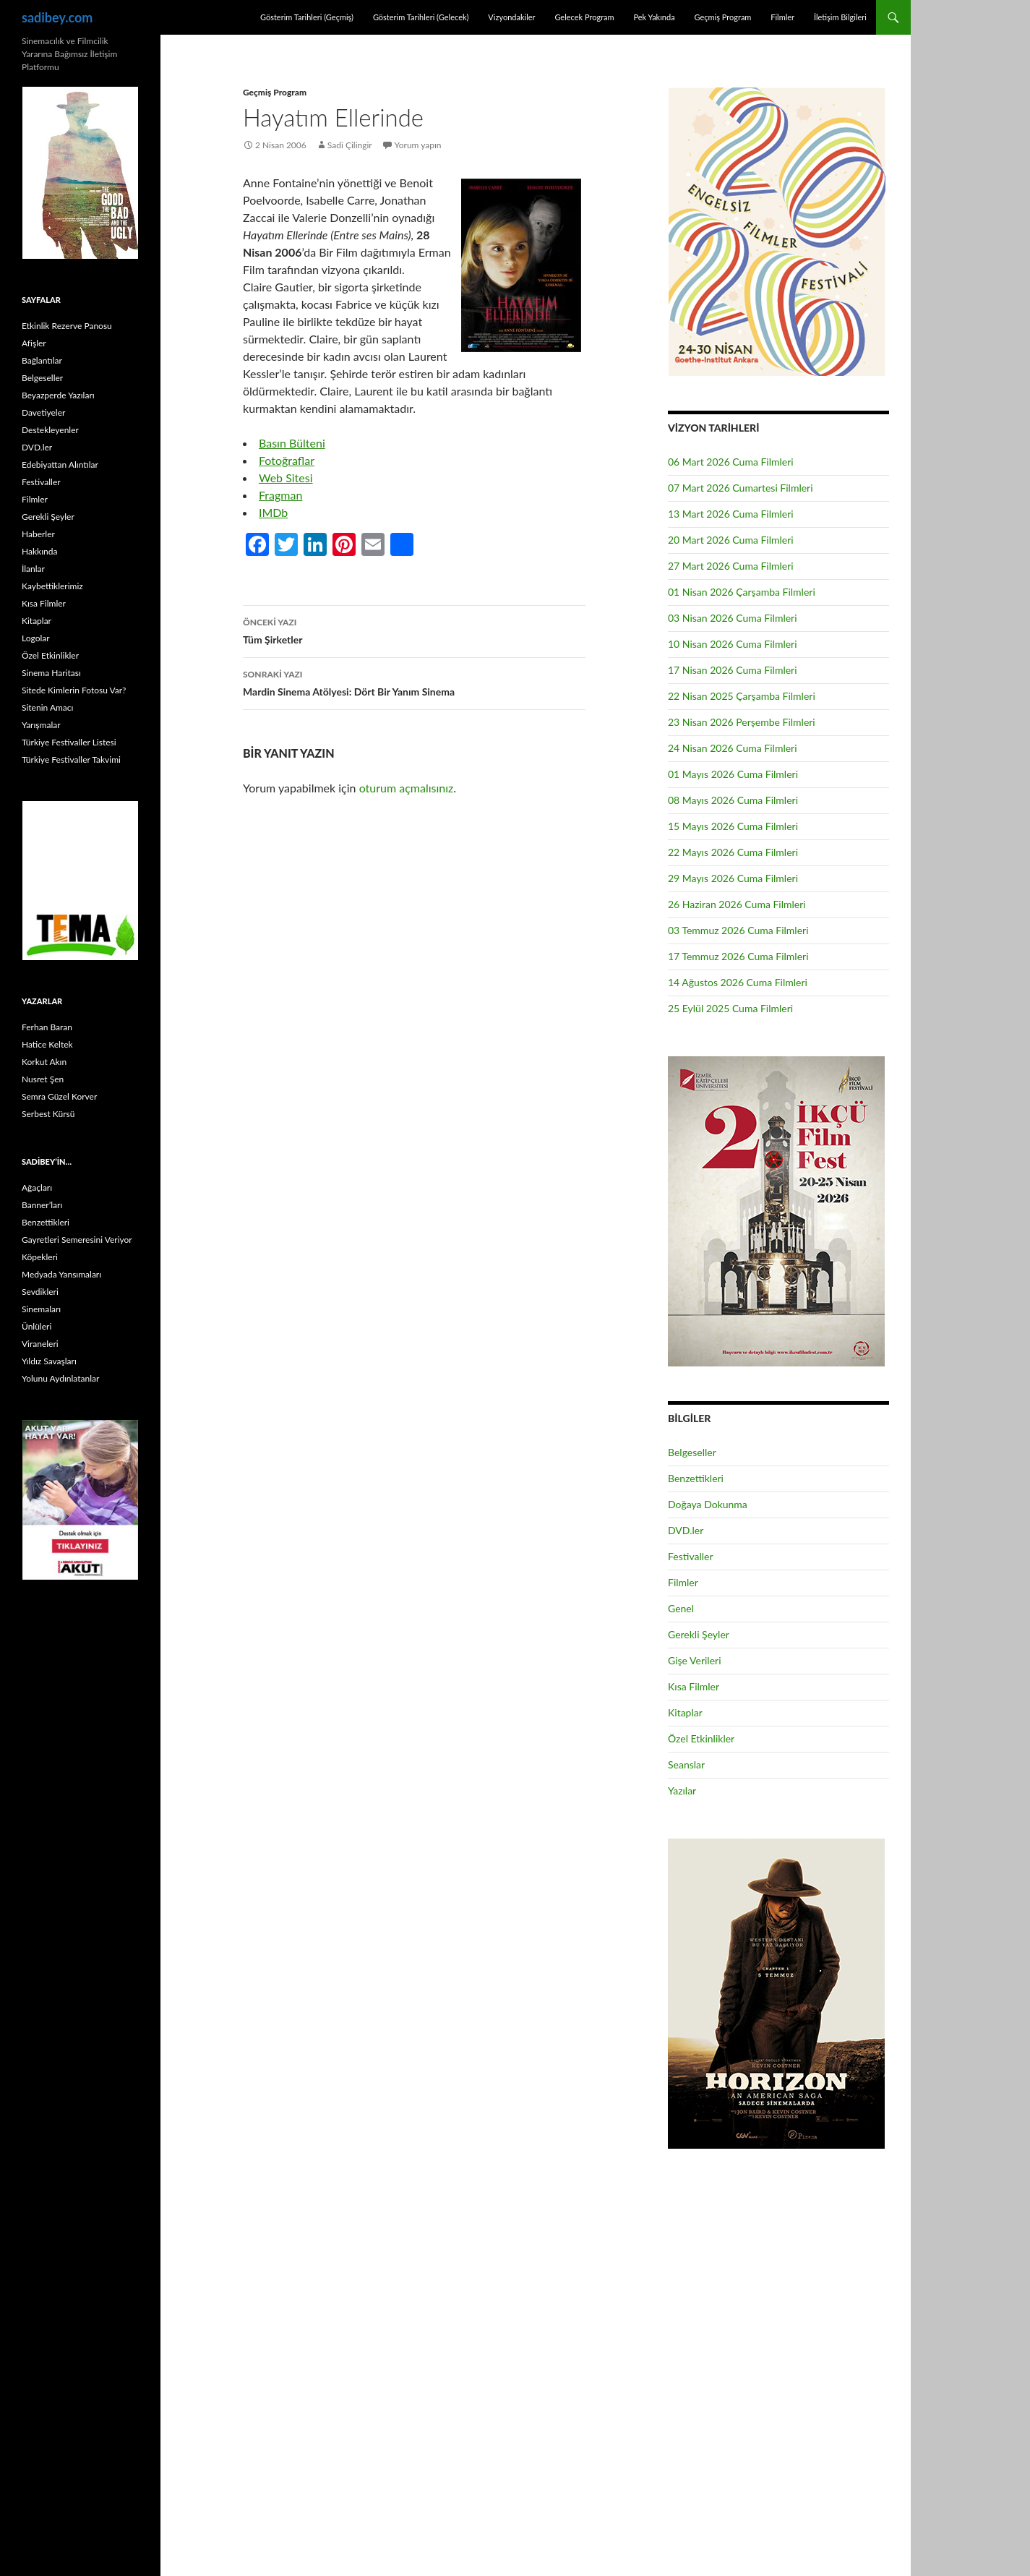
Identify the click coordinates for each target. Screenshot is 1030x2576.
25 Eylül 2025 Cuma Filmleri (730, 1008)
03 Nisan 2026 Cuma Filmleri (732, 618)
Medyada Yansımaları (61, 1274)
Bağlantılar (42, 360)
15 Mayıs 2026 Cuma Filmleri (733, 826)
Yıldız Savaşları (49, 1361)
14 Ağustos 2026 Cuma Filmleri (737, 982)
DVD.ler (685, 1530)
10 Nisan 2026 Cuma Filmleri (732, 644)
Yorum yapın (418, 145)
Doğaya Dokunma (707, 1504)
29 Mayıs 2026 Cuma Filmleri (733, 878)
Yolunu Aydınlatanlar (60, 1378)
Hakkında (39, 551)
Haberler (38, 534)
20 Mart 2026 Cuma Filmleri (731, 540)
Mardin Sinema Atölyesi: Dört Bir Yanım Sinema (414, 682)
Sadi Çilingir (349, 145)
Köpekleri (40, 1256)
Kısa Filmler (693, 1686)
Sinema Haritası (51, 672)
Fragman (280, 495)
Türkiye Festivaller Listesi (69, 742)
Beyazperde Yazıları (58, 395)
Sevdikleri (40, 1291)
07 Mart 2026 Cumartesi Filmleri (740, 488)
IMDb (273, 512)
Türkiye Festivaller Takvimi (71, 759)
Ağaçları (37, 1187)
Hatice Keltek (47, 1044)
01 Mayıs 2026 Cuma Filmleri (733, 774)
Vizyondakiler (511, 17)
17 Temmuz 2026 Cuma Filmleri (738, 956)
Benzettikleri (696, 1478)
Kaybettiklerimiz (52, 586)
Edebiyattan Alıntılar (60, 464)
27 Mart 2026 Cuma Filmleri (731, 566)
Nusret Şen (43, 1079)
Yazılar (682, 1790)
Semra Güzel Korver (59, 1096)
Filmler (782, 17)
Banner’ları (42, 1204)
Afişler (34, 343)
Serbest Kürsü (48, 1113)
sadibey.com (57, 17)
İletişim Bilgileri (840, 17)
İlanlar (33, 568)
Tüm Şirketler (414, 630)
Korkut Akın (44, 1061)
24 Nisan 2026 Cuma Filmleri (732, 748)
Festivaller (690, 1556)
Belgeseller (692, 1452)
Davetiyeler (43, 412)
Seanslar (686, 1764)
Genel (681, 1608)
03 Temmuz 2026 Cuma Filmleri (738, 930)
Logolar (36, 638)
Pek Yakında (653, 17)
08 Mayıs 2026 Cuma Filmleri (733, 800)
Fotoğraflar (286, 460)
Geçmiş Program (722, 17)
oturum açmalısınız (406, 788)
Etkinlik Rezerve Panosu (67, 325)
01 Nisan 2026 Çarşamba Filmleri (741, 592)
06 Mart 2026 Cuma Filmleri (731, 461)
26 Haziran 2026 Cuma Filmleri (737, 904)
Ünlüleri (36, 1326)
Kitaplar (685, 1712)
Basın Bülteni (292, 443)
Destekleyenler (50, 429)
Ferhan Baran (47, 1027)
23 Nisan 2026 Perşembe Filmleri (741, 722)
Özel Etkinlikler (701, 1738)
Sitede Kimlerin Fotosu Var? (74, 690)
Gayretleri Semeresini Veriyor (77, 1239)
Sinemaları (41, 1309)
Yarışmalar (41, 724)
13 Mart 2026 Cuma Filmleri (731, 514)
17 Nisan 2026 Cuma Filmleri (732, 670)
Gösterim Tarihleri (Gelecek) (421, 17)
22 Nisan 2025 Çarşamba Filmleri (741, 696)
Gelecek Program (584, 17)
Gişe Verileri (694, 1660)
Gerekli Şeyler (698, 1634)
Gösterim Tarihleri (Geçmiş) (306, 17)
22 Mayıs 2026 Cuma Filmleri (733, 852)
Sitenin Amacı (47, 707)
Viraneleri (40, 1343)
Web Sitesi (286, 477)
